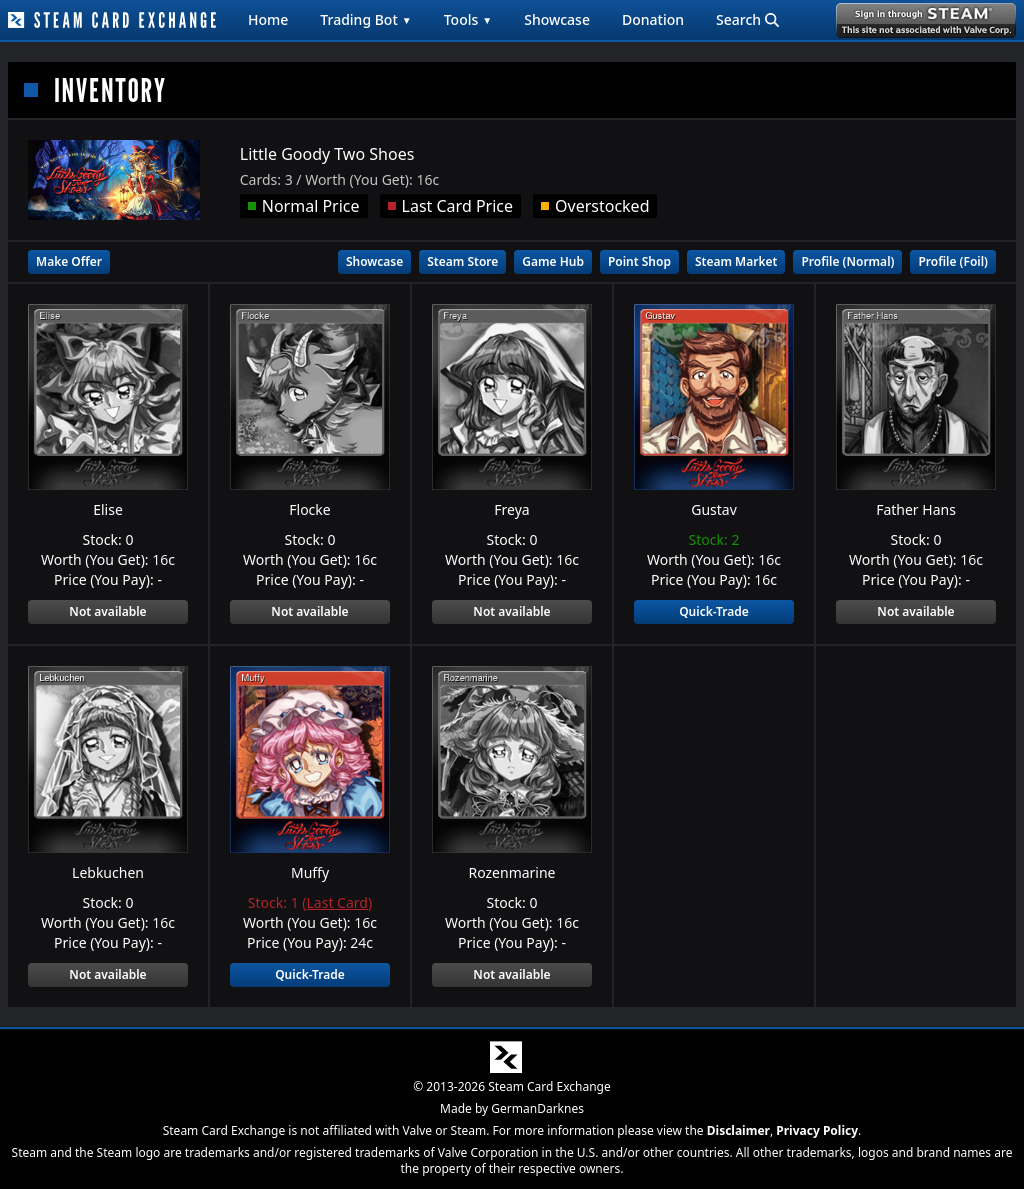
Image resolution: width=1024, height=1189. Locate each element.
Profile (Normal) (847, 261)
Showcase (557, 19)
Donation (653, 19)
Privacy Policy (817, 1130)
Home (268, 19)
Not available (107, 611)
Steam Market (736, 261)
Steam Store (462, 261)
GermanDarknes (537, 1108)
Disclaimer (738, 1130)
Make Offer (69, 261)
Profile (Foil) (953, 261)
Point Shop (639, 261)
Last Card (337, 902)
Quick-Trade (714, 611)
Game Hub (553, 261)
